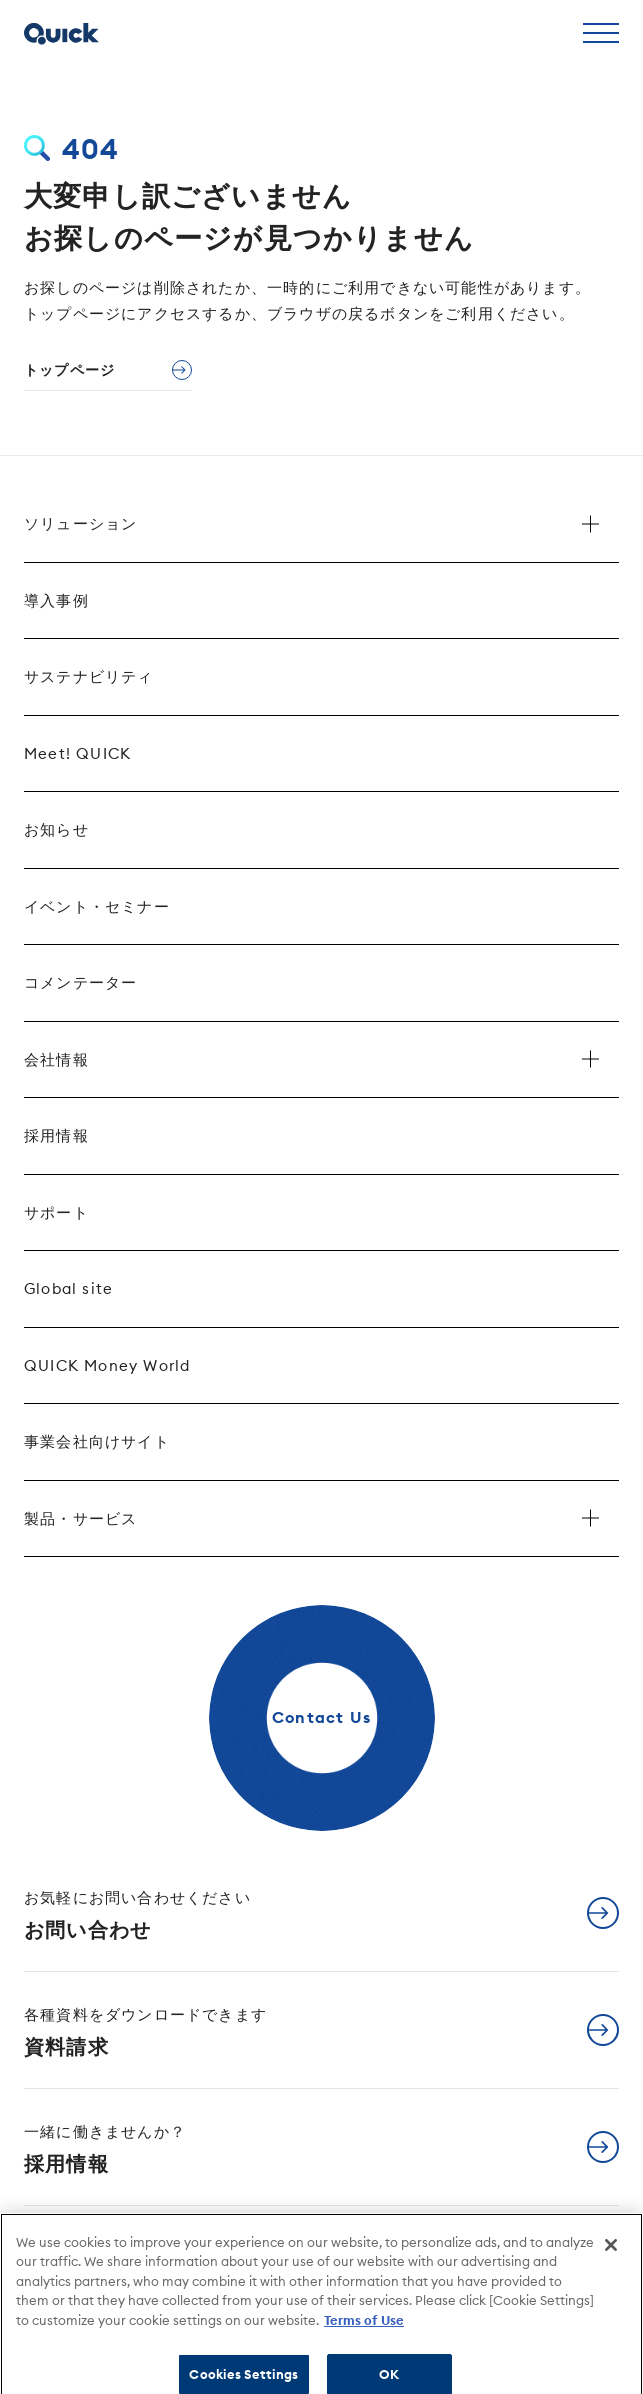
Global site (68, 1288)
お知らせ (56, 829)
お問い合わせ (137, 1915)
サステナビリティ (89, 676)
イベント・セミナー (97, 906)
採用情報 (56, 1135)
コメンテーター (80, 982)
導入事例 (56, 600)
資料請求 (145, 2032)
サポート (56, 1212)
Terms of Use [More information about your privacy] (364, 2329)
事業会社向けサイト (97, 1441)
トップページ (69, 370)
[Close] (611, 2254)
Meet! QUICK (77, 753)
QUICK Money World (107, 1365)
